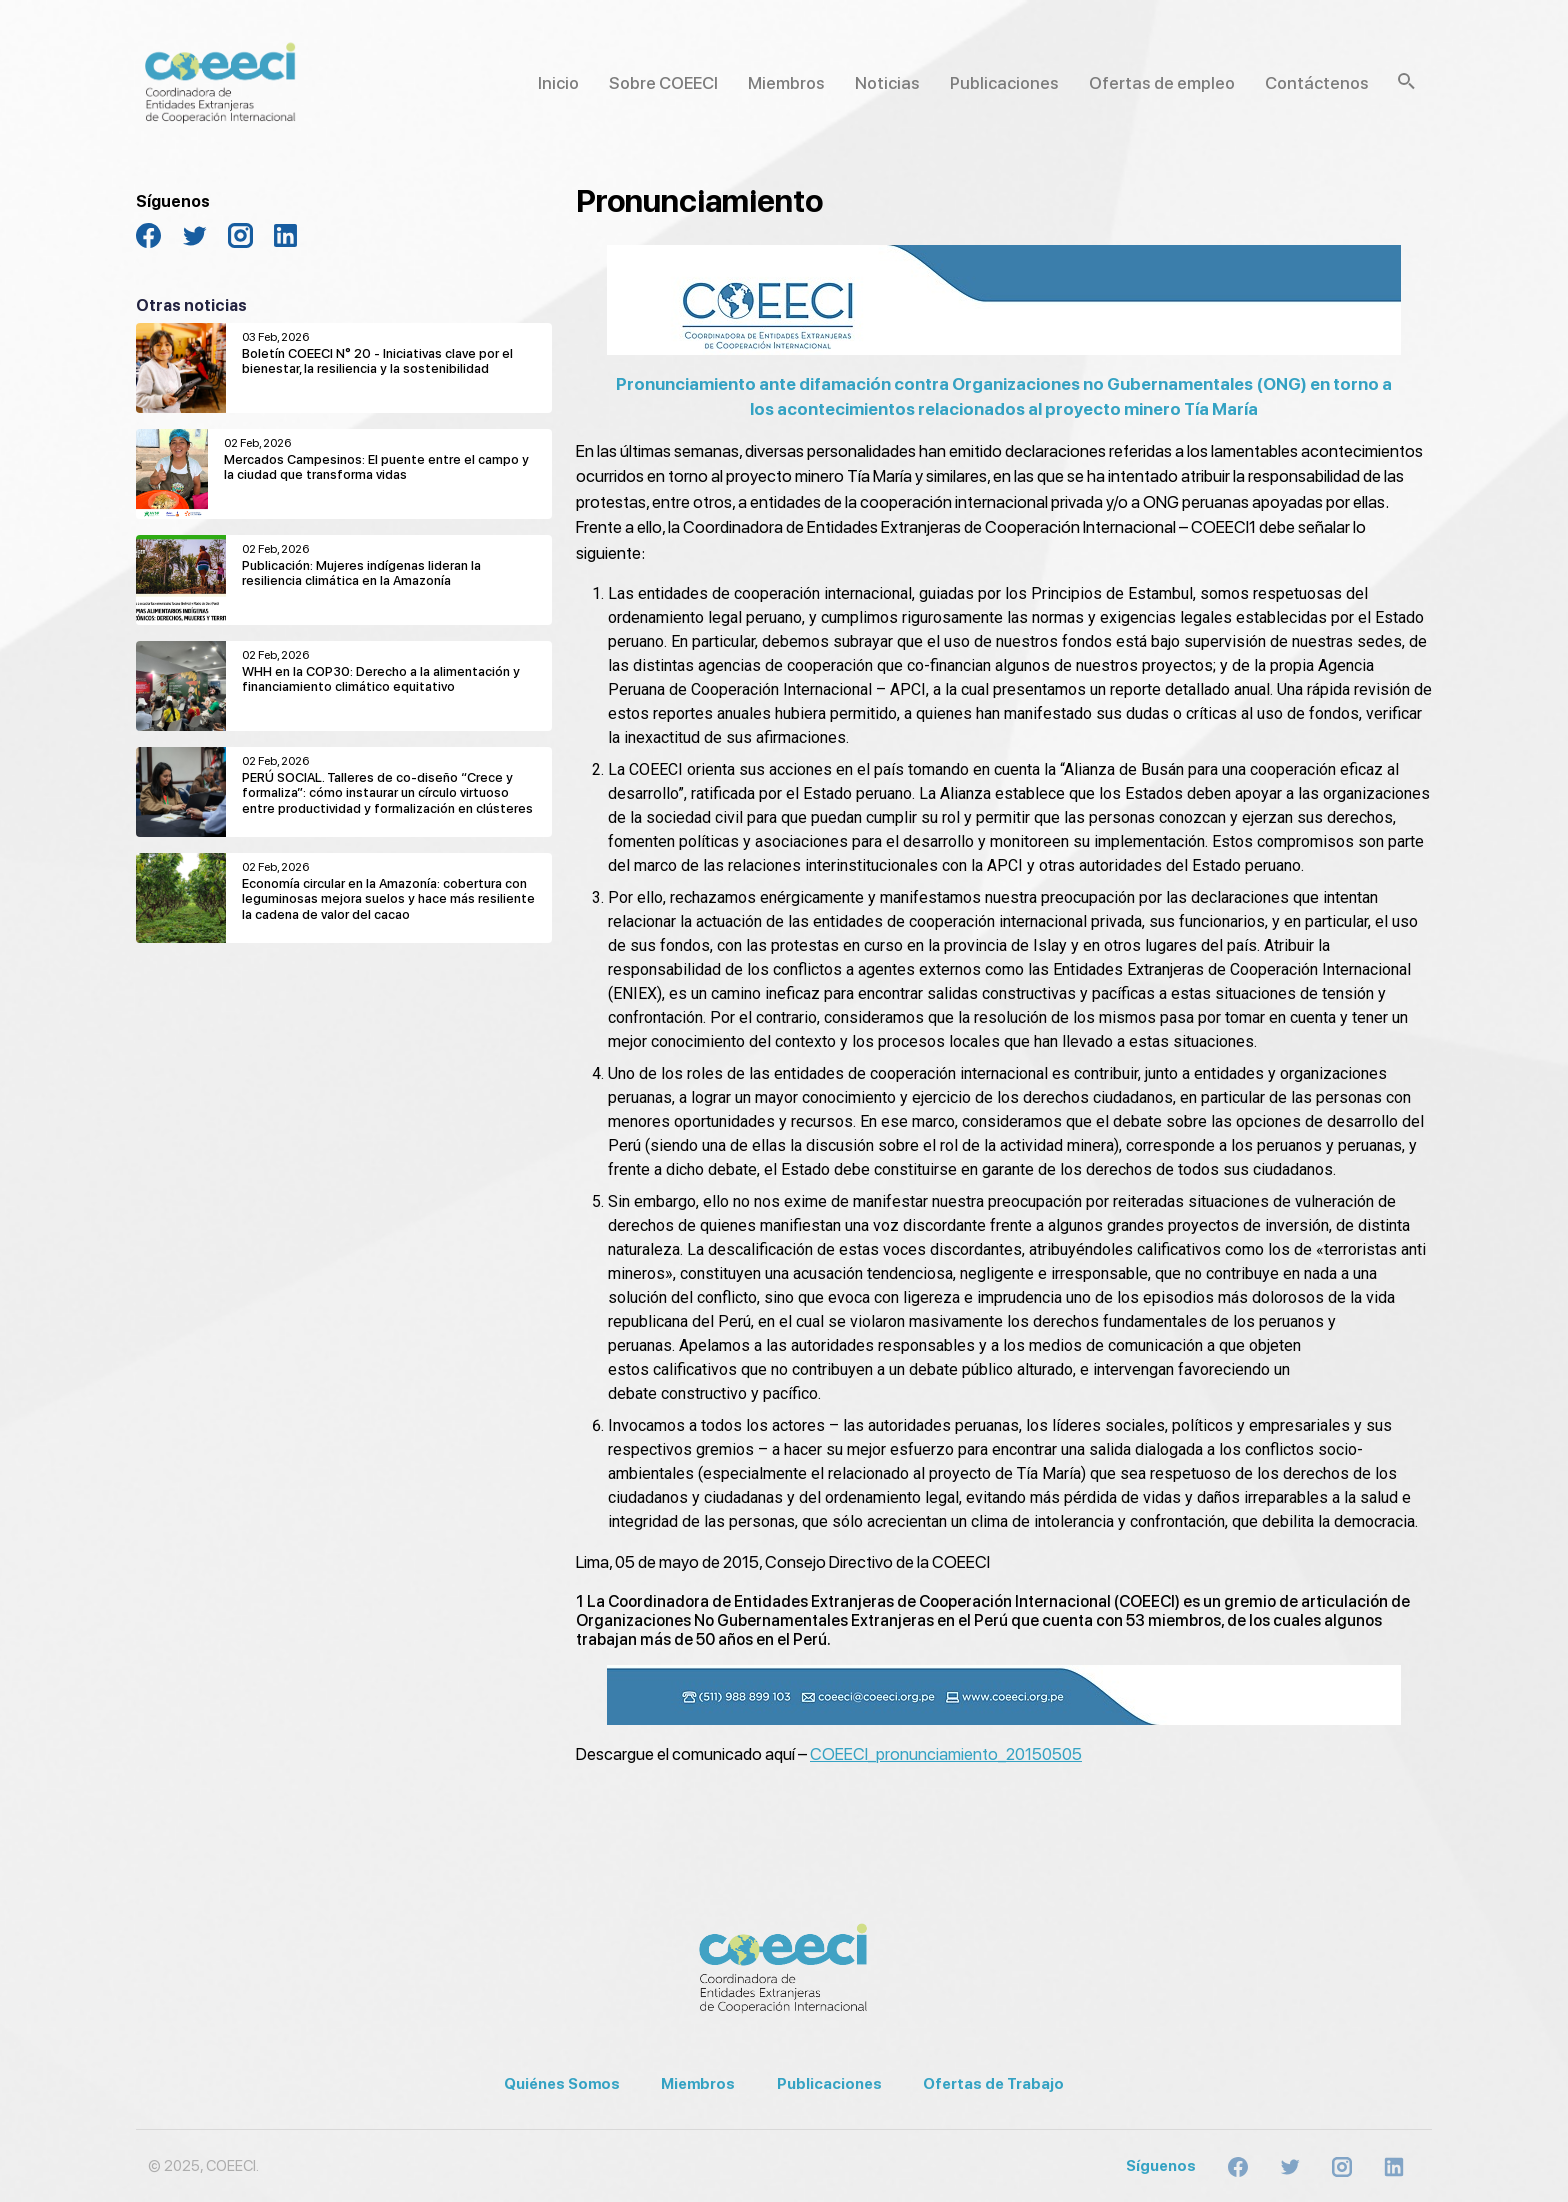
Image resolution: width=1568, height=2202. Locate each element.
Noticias (887, 83)
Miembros (786, 83)
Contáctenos (1317, 83)
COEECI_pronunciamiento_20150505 (946, 1754)
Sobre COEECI (663, 83)
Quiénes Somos (562, 2084)
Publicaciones (1004, 83)
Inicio (558, 83)
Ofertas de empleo (1162, 83)
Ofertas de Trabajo (993, 2084)
